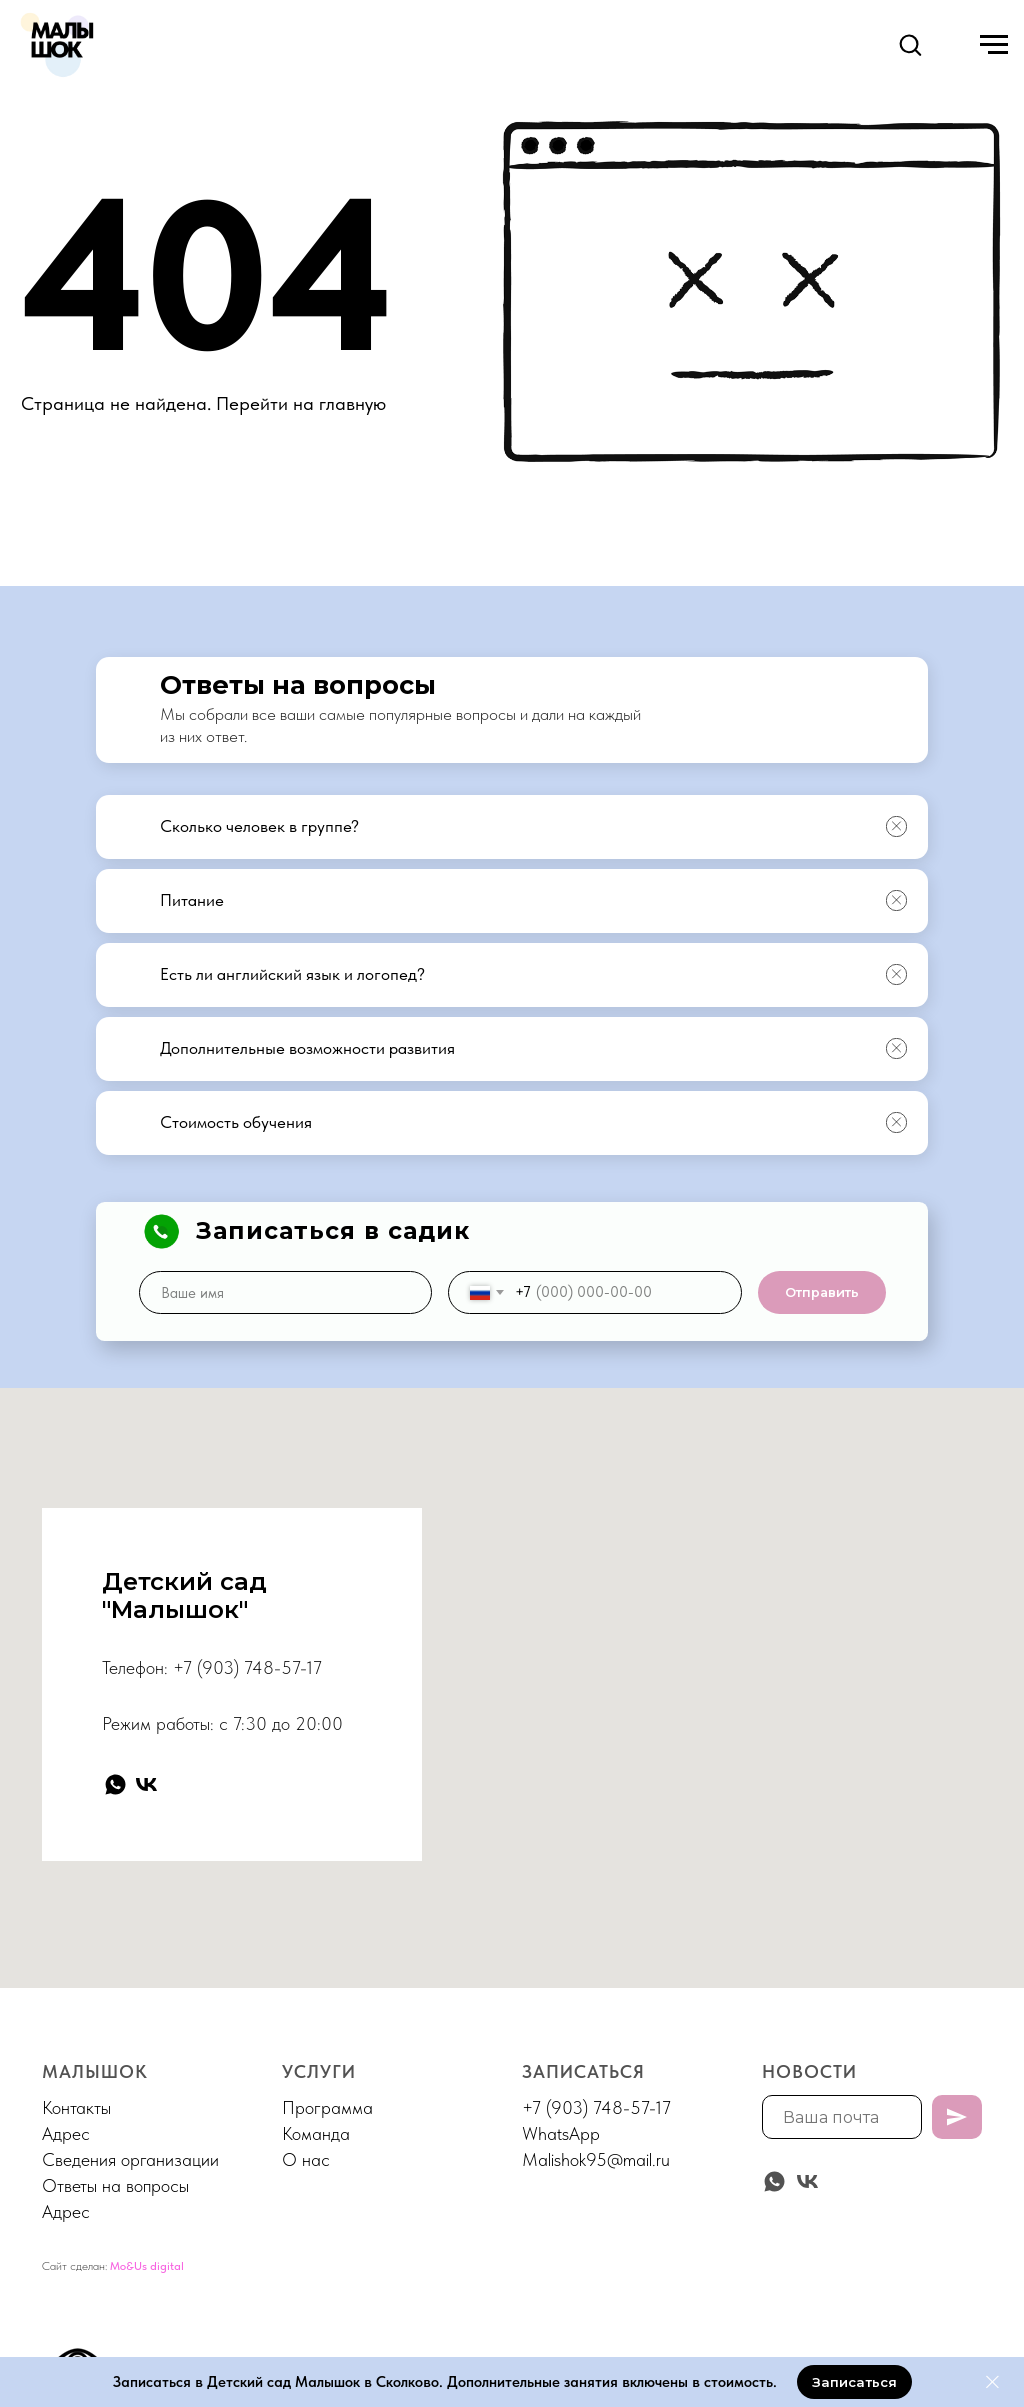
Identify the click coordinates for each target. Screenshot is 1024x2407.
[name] (285, 1292)
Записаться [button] (583, 2071)
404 (207, 275)
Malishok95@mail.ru (596, 2159)
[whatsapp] (115, 1784)
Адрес (66, 2133)
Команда (316, 2133)
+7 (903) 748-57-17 (247, 1667)
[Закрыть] (992, 2382)
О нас (306, 2159)
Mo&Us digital (147, 2266)
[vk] (146, 1784)
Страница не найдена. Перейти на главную (203, 403)
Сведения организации (130, 2159)
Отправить (822, 1292)
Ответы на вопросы (115, 2185)
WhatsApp (561, 2133)
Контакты (76, 2107)
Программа (327, 2107)
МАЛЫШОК (95, 2071)
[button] (910, 44)
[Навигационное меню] (994, 45)
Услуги (319, 2071)
